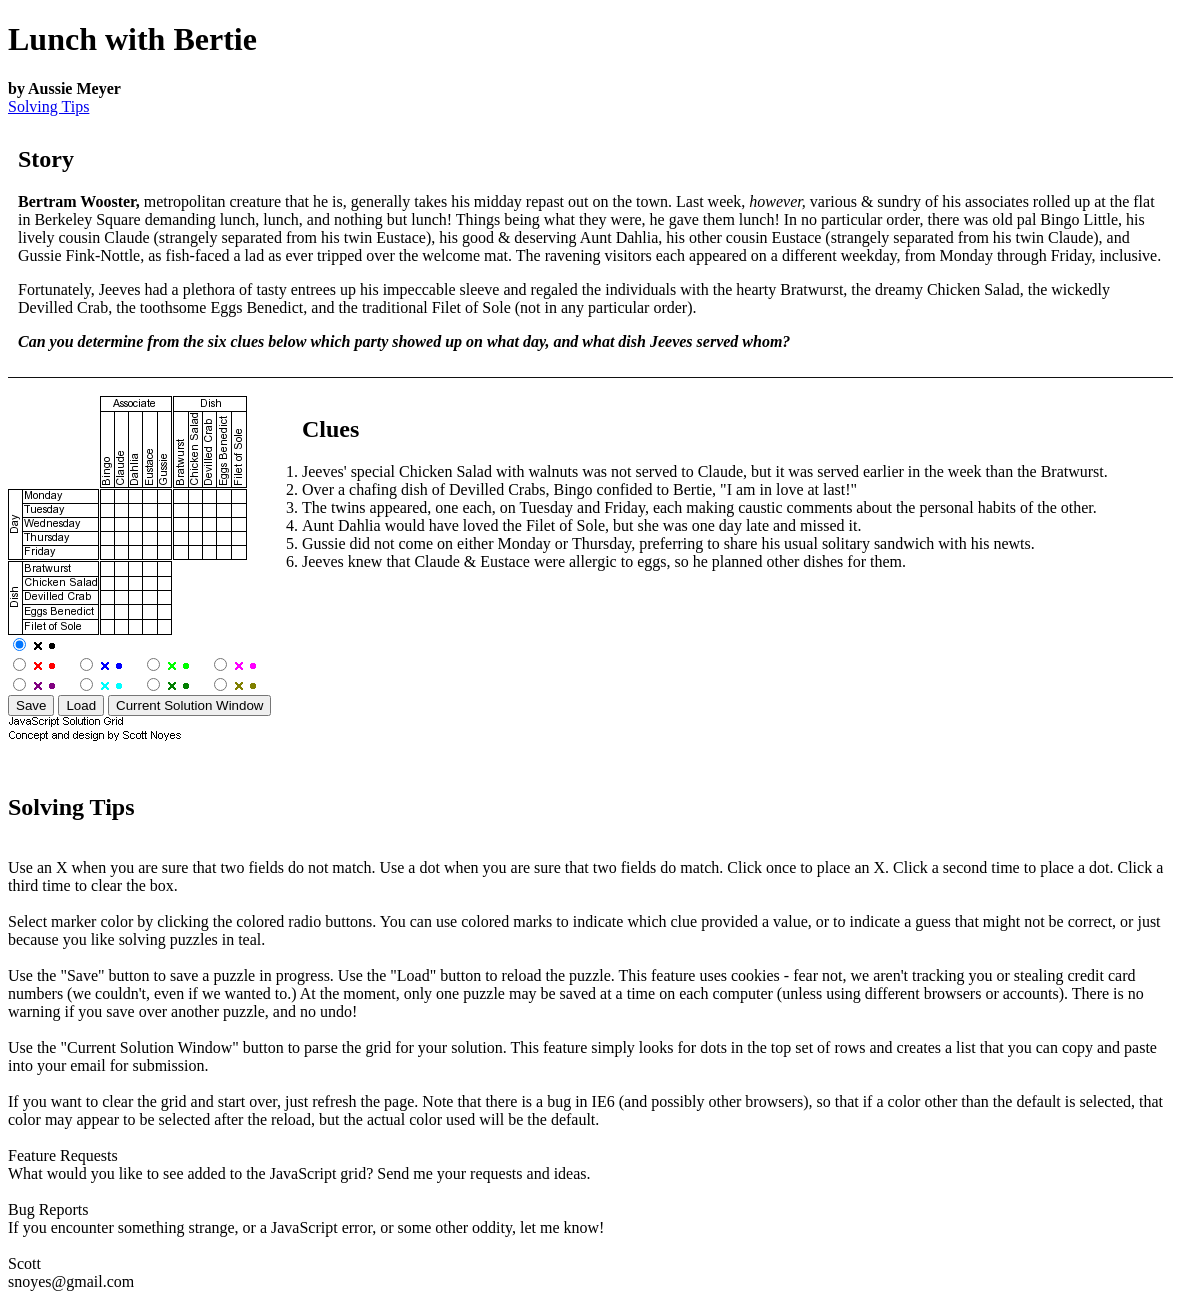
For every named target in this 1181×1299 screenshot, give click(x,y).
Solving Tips (48, 106)
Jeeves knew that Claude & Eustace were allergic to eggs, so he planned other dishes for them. (604, 561)
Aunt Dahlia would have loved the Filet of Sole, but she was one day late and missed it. (581, 525)
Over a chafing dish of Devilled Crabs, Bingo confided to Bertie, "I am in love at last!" (579, 489)
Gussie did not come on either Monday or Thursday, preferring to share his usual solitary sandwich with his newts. (668, 543)
